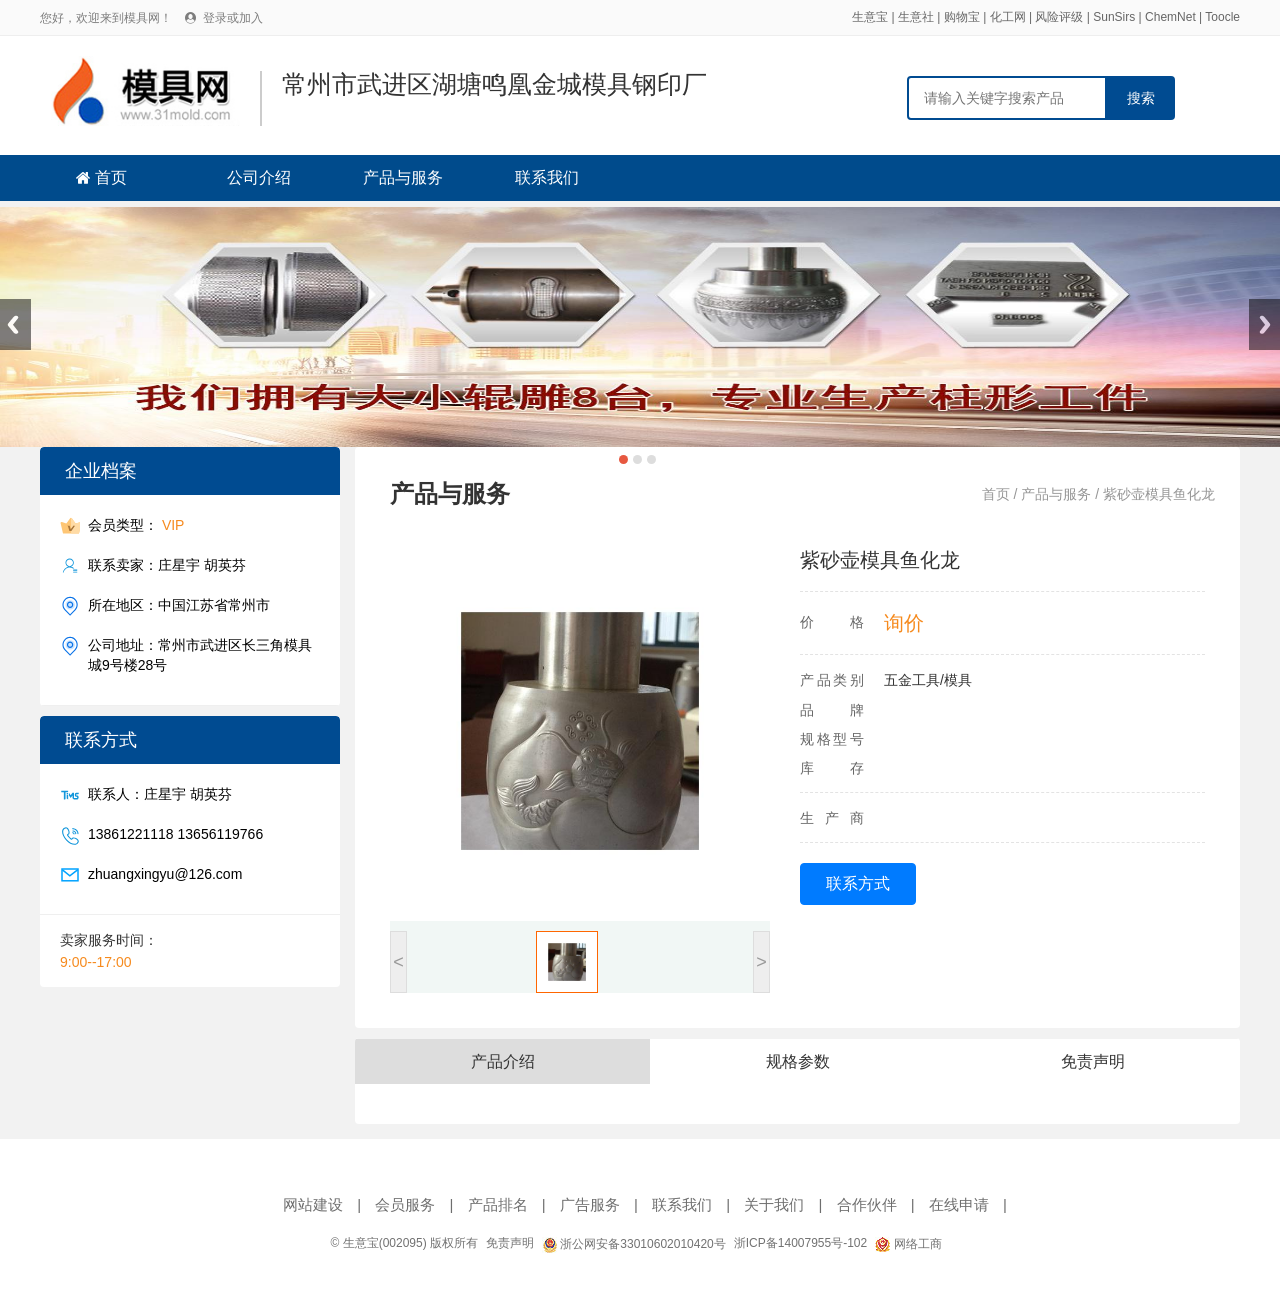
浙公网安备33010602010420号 (634, 1244)
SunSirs (1114, 17)
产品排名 (498, 1204)
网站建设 (313, 1204)
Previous (15, 324)
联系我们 (547, 177)
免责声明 (510, 1243)
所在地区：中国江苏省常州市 (179, 605)
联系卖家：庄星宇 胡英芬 (167, 565)
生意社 (916, 17)
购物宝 (962, 17)
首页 (111, 177)
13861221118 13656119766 (175, 834)
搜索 (1141, 98)
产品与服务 (403, 177)
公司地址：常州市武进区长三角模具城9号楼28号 (200, 654)
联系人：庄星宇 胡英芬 (160, 794)
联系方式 (858, 883)
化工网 (1008, 17)
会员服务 (405, 1204)
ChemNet (1170, 17)
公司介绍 (259, 177)
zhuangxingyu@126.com (165, 874)
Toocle (1222, 17)
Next (1264, 324)
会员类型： (136, 525)
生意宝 (870, 17)
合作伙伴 (867, 1204)
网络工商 (908, 1244)
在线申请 (959, 1204)
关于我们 (774, 1204)
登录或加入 (233, 18)
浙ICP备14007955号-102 (800, 1243)
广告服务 (590, 1204)
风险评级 (1059, 17)
